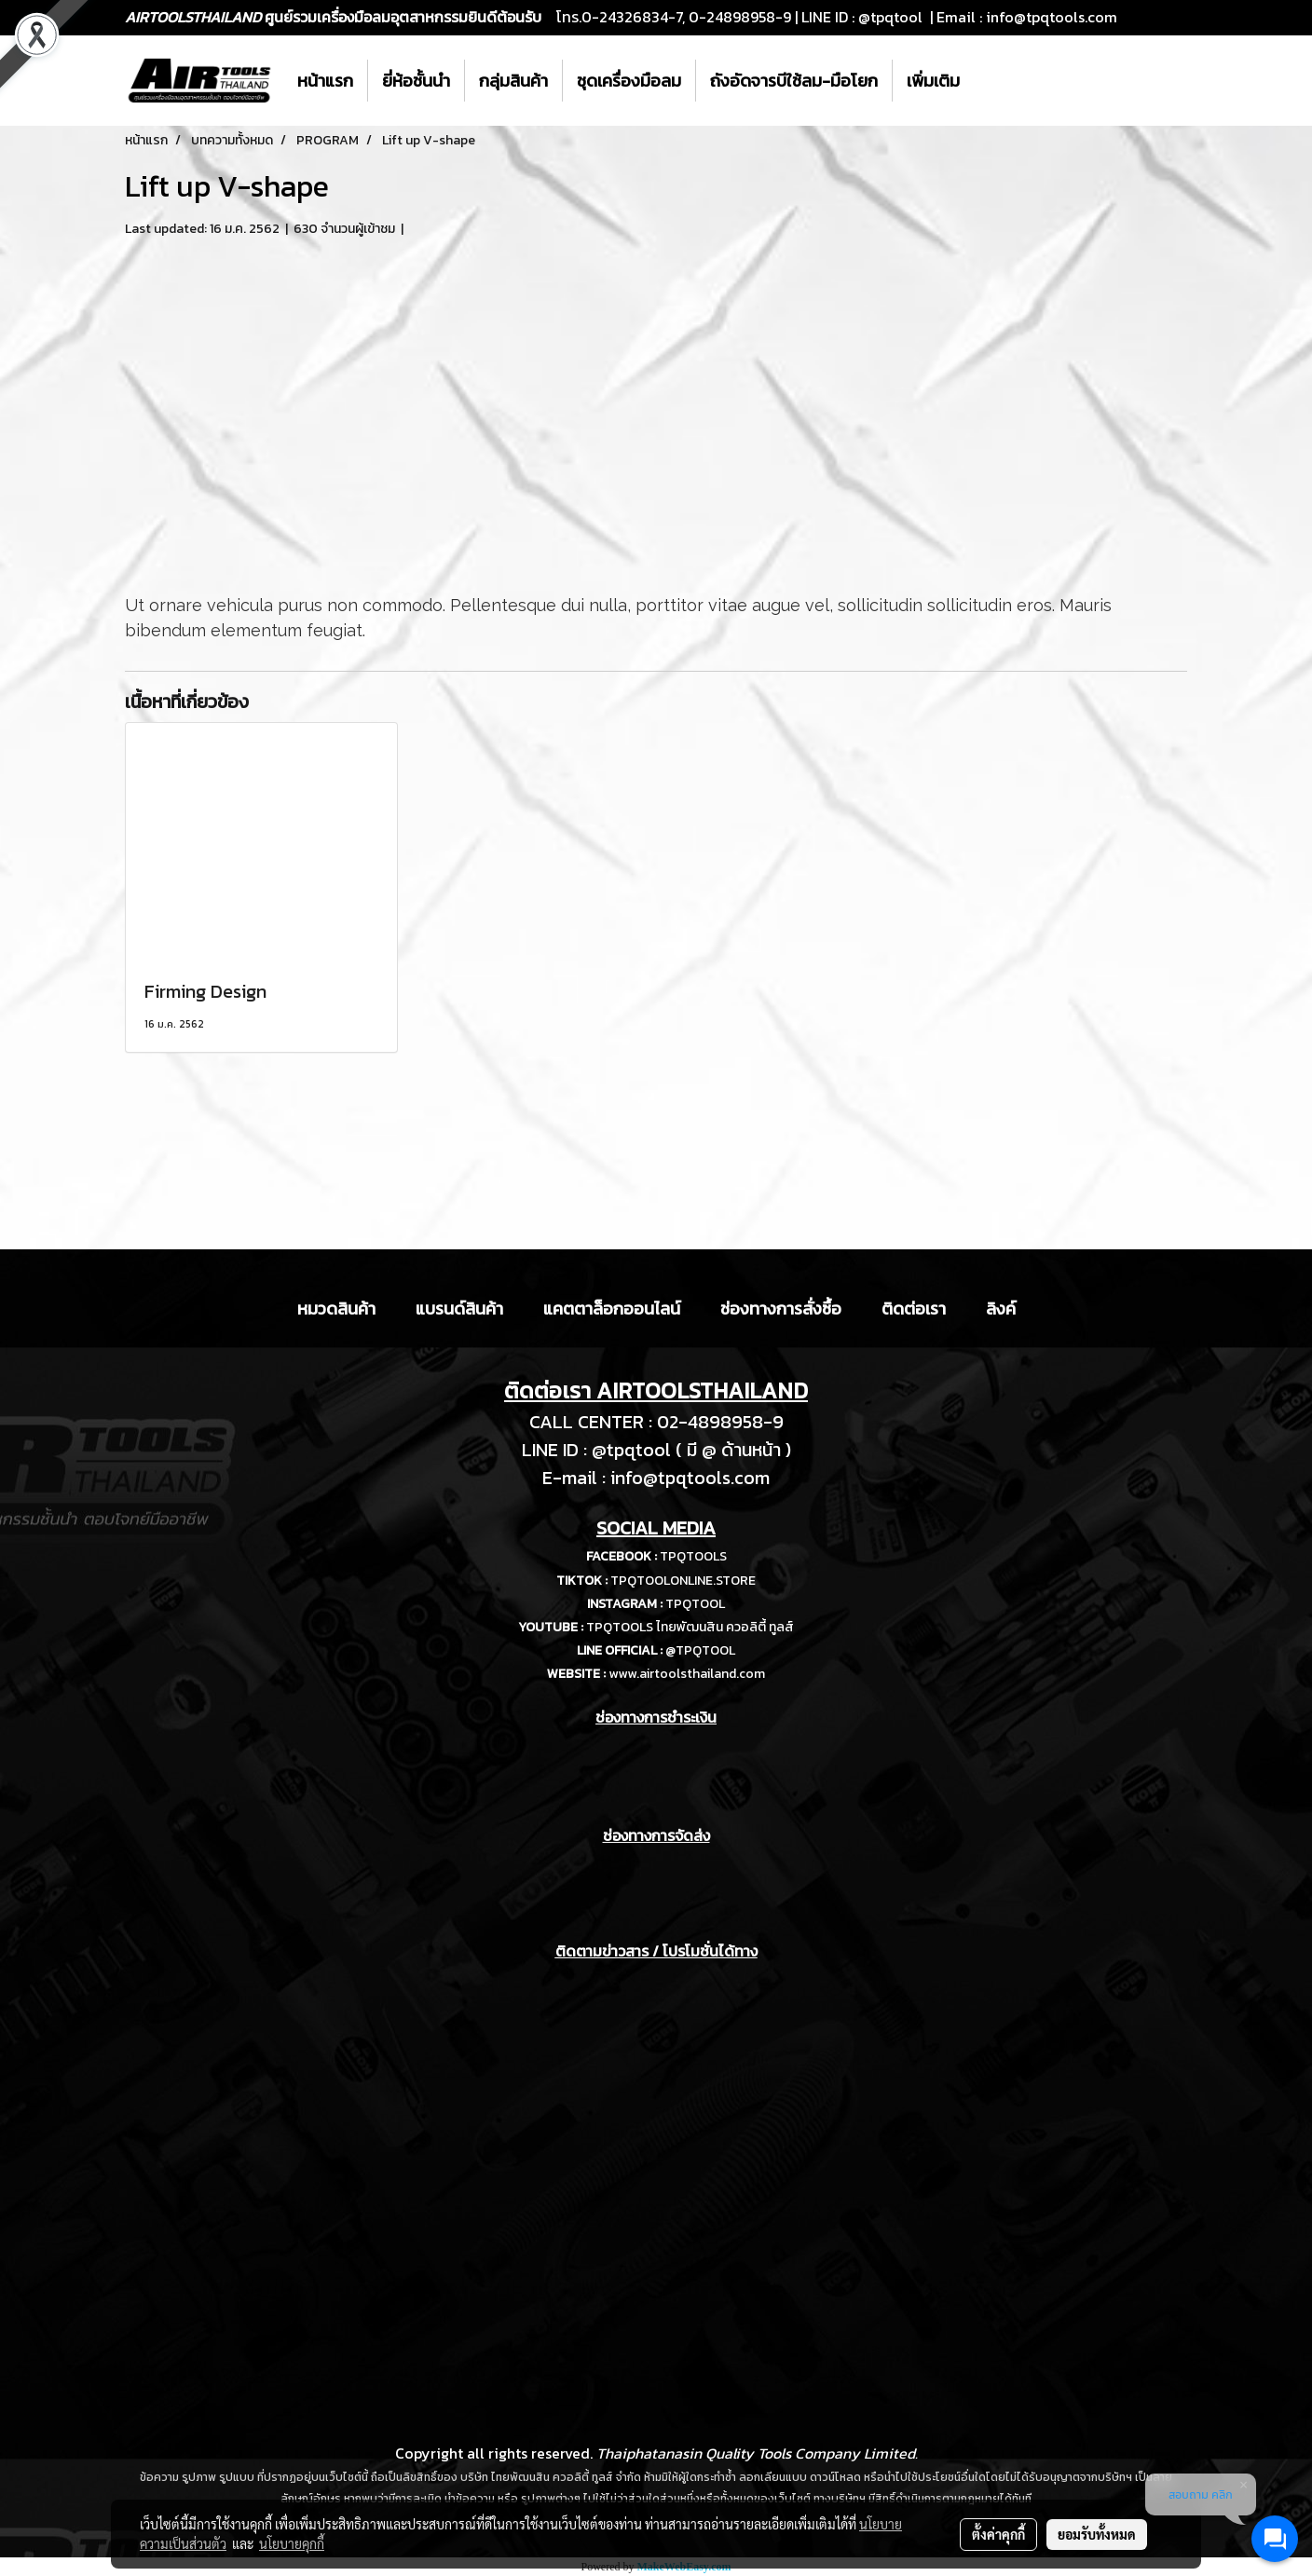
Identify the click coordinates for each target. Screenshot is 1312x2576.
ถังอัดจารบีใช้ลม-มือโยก (794, 80)
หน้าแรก (325, 80)
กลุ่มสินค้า (513, 80)
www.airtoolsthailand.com (686, 1673)
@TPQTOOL (700, 1650)
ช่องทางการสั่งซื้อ (780, 1308)
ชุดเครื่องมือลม (629, 80)
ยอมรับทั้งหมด (1097, 2534)
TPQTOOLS (693, 1556)
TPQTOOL (695, 1604)
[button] (990, 81)
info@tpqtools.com (1051, 17)
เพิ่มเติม (933, 80)
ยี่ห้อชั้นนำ (416, 80)
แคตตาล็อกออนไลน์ (611, 1308)
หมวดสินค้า (336, 1308)
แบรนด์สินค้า (459, 1308)
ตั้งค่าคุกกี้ (998, 2534)
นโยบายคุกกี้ (291, 2543)
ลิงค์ (1001, 1308)
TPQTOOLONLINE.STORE (683, 1580)
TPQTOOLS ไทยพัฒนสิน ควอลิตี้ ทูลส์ (690, 1627)
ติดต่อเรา (914, 1308)
